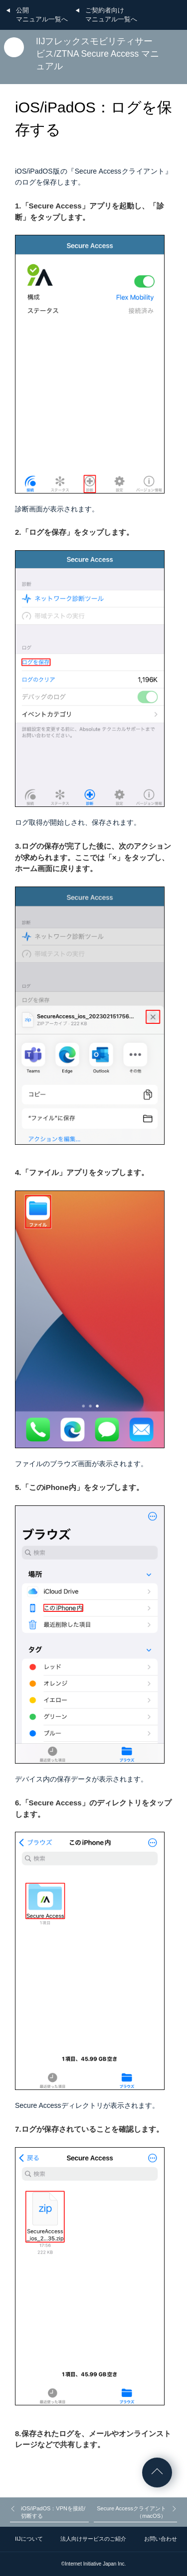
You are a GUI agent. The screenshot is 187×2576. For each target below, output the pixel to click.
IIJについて (29, 2539)
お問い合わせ (160, 2539)
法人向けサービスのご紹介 (93, 2539)
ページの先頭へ (157, 2472)
